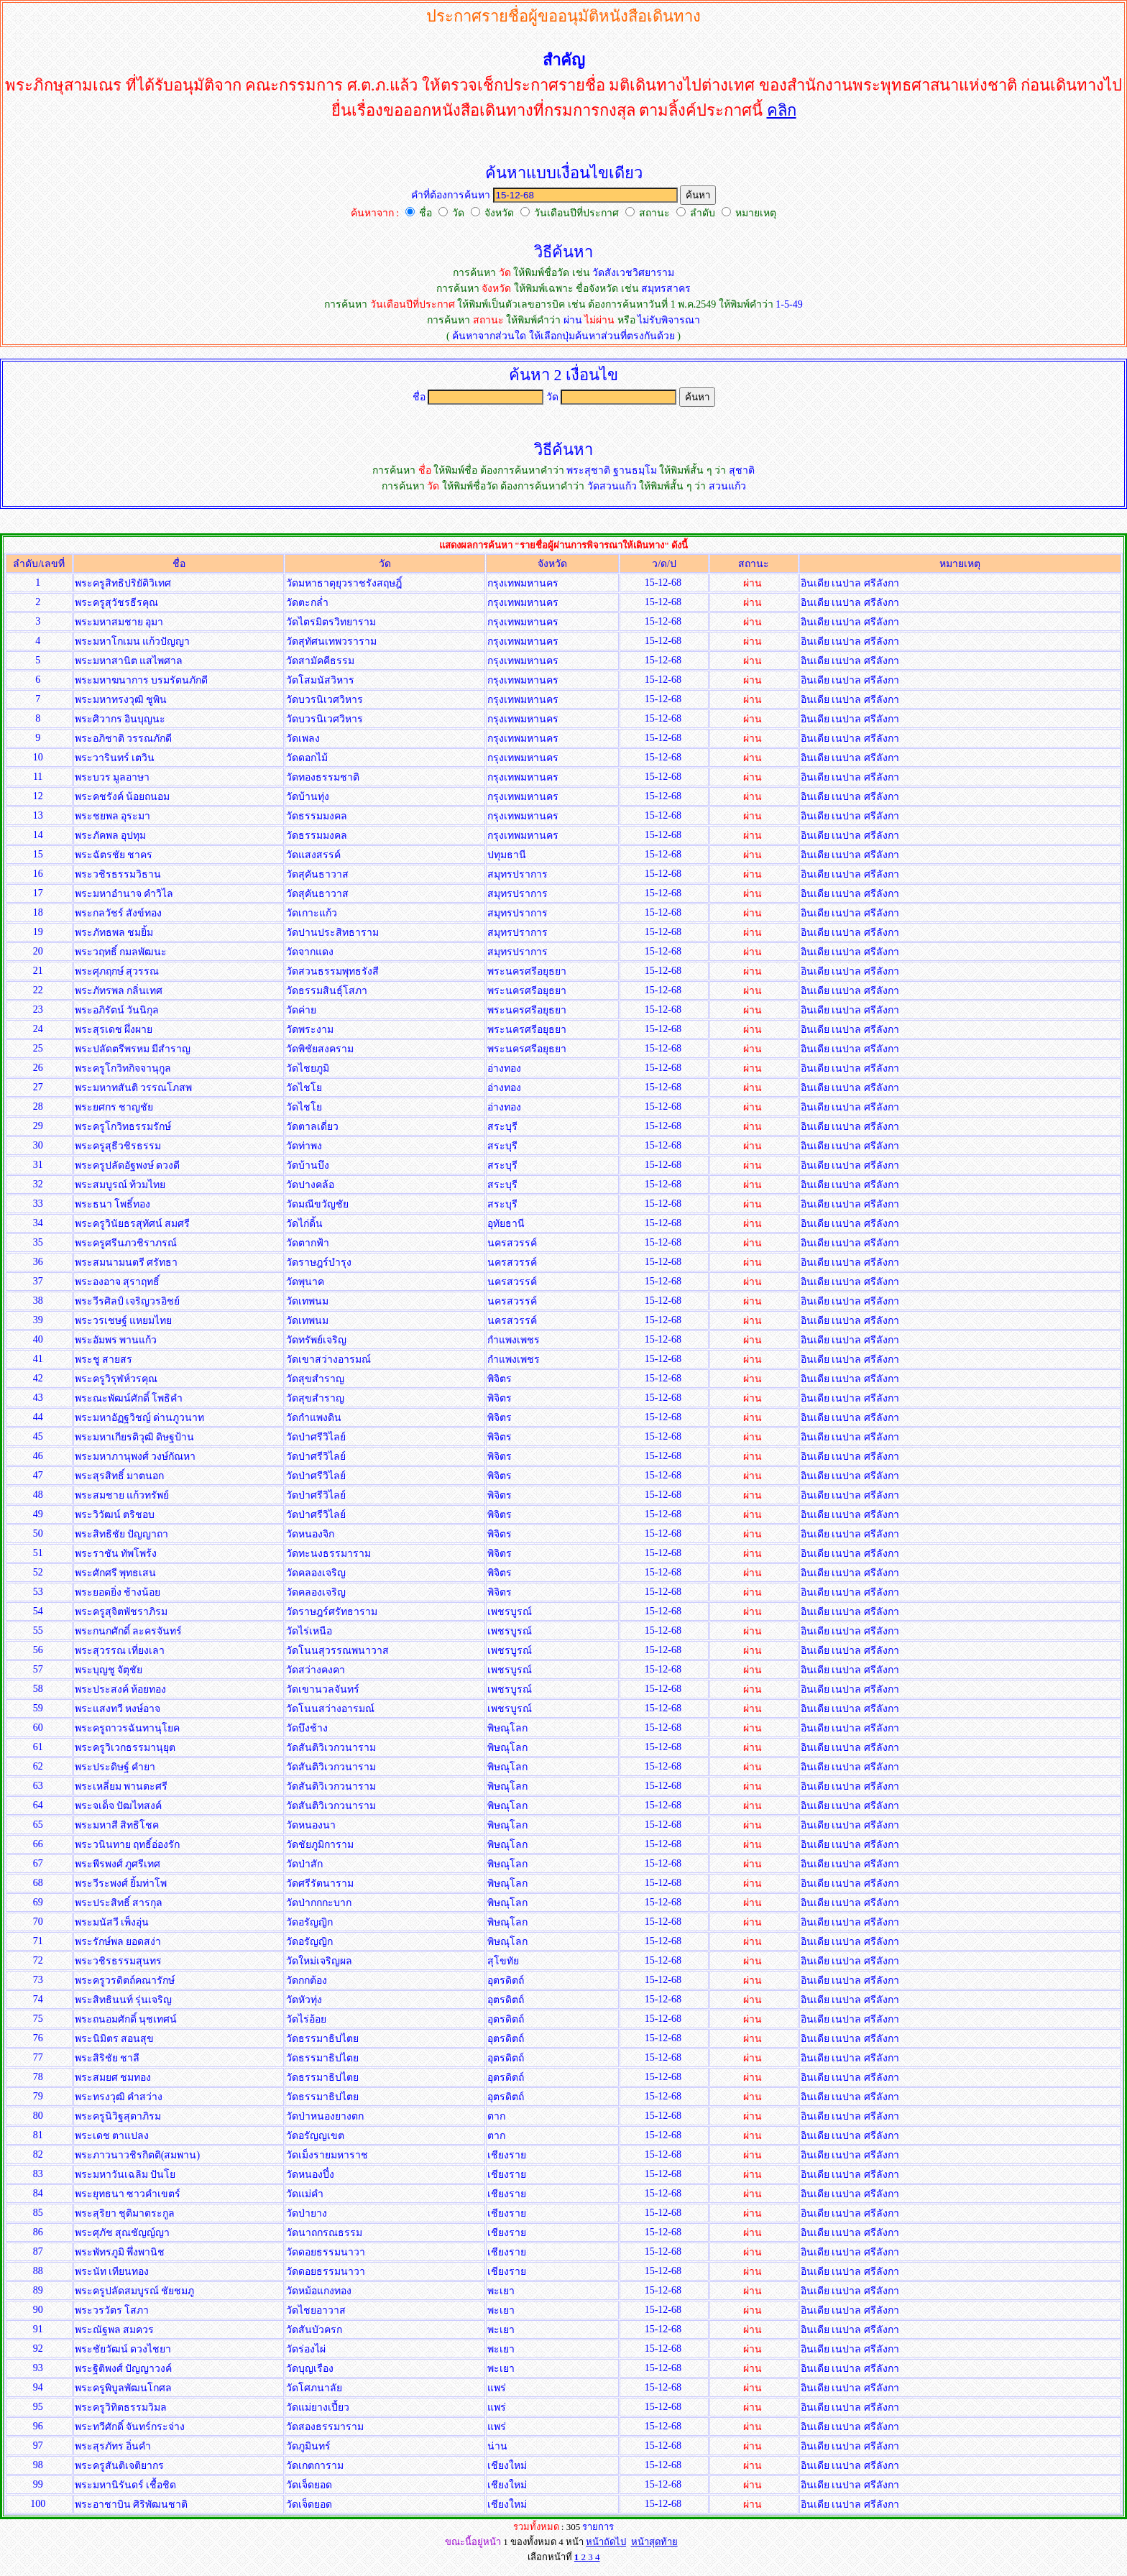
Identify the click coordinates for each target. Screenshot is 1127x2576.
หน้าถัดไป (606, 2541)
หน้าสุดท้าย (654, 2541)
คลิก (781, 110)
